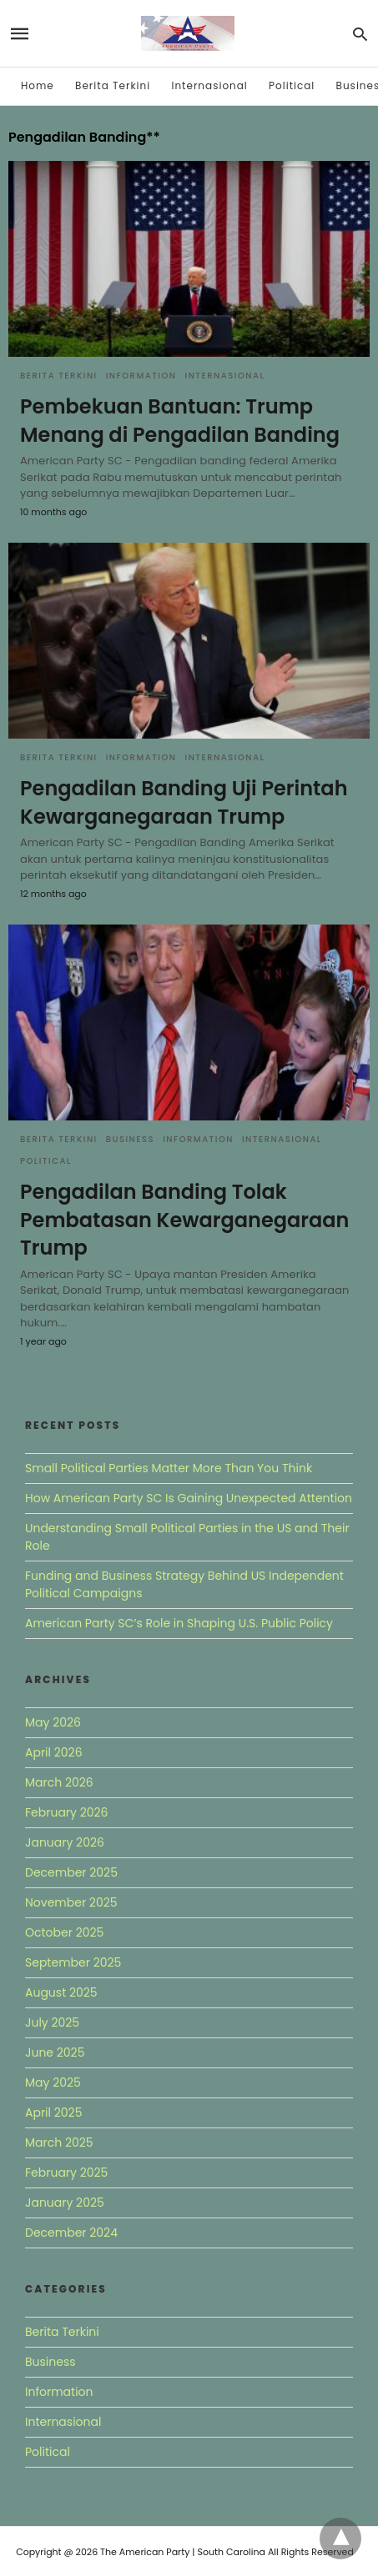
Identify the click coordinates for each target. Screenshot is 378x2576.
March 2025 (59, 2142)
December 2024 (71, 2232)
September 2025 (73, 1962)
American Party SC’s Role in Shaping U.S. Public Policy (179, 1623)
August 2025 (61, 1992)
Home (37, 85)
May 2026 (53, 1722)
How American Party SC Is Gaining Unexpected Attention (188, 1498)
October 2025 (64, 1932)
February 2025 (66, 2172)
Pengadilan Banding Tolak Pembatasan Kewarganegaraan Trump (184, 1219)
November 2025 (71, 1902)
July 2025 (52, 2022)
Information (141, 375)
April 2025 (53, 2112)
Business (130, 1139)
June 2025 (54, 2052)
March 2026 (59, 1782)
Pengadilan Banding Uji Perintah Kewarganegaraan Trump (184, 802)
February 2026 (66, 1812)
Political (292, 85)
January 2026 (64, 1842)
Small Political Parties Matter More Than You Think (168, 1468)
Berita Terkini (112, 85)
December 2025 (71, 1872)
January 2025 (64, 2202)
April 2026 (54, 1752)
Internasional (209, 85)
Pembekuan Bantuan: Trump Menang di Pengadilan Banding (180, 421)
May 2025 (53, 2082)
